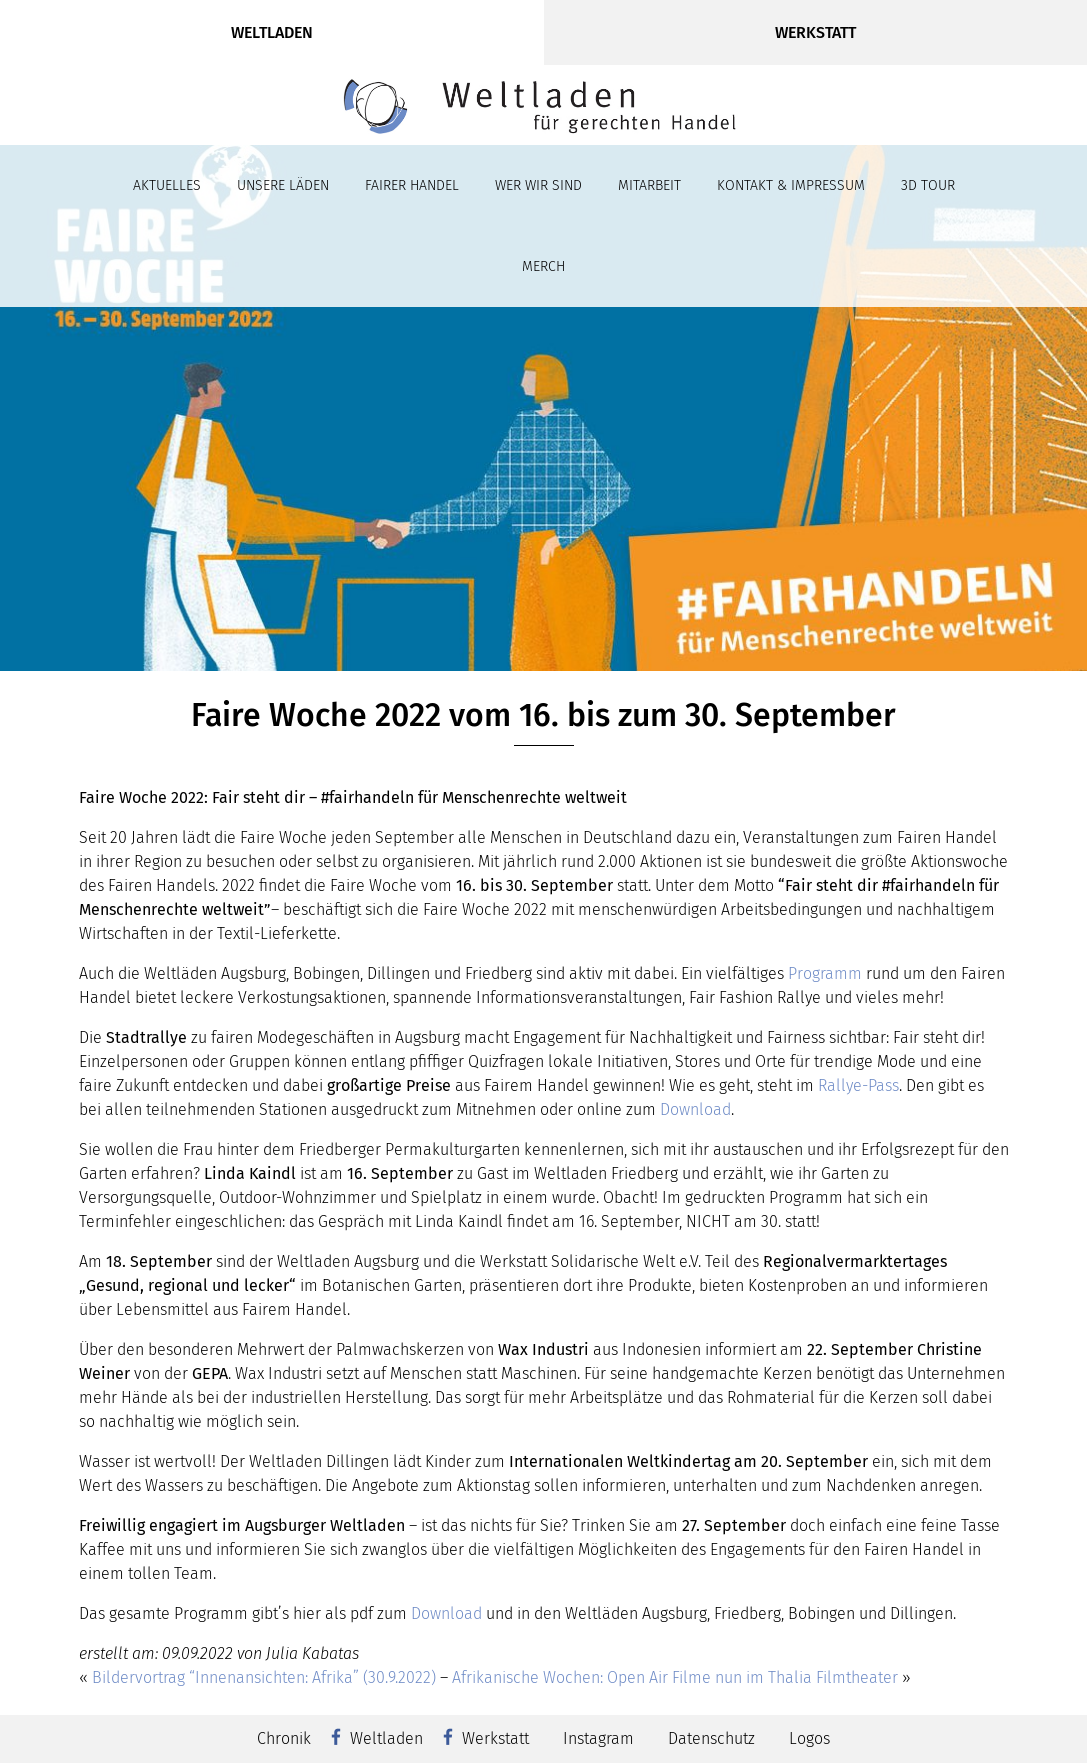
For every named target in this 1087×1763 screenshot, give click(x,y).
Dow (426, 1613)
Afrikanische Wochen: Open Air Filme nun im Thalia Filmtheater (675, 1677)
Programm (825, 973)
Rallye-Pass (858, 1085)
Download (695, 1109)
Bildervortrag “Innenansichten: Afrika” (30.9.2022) (264, 1677)
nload (461, 1613)
